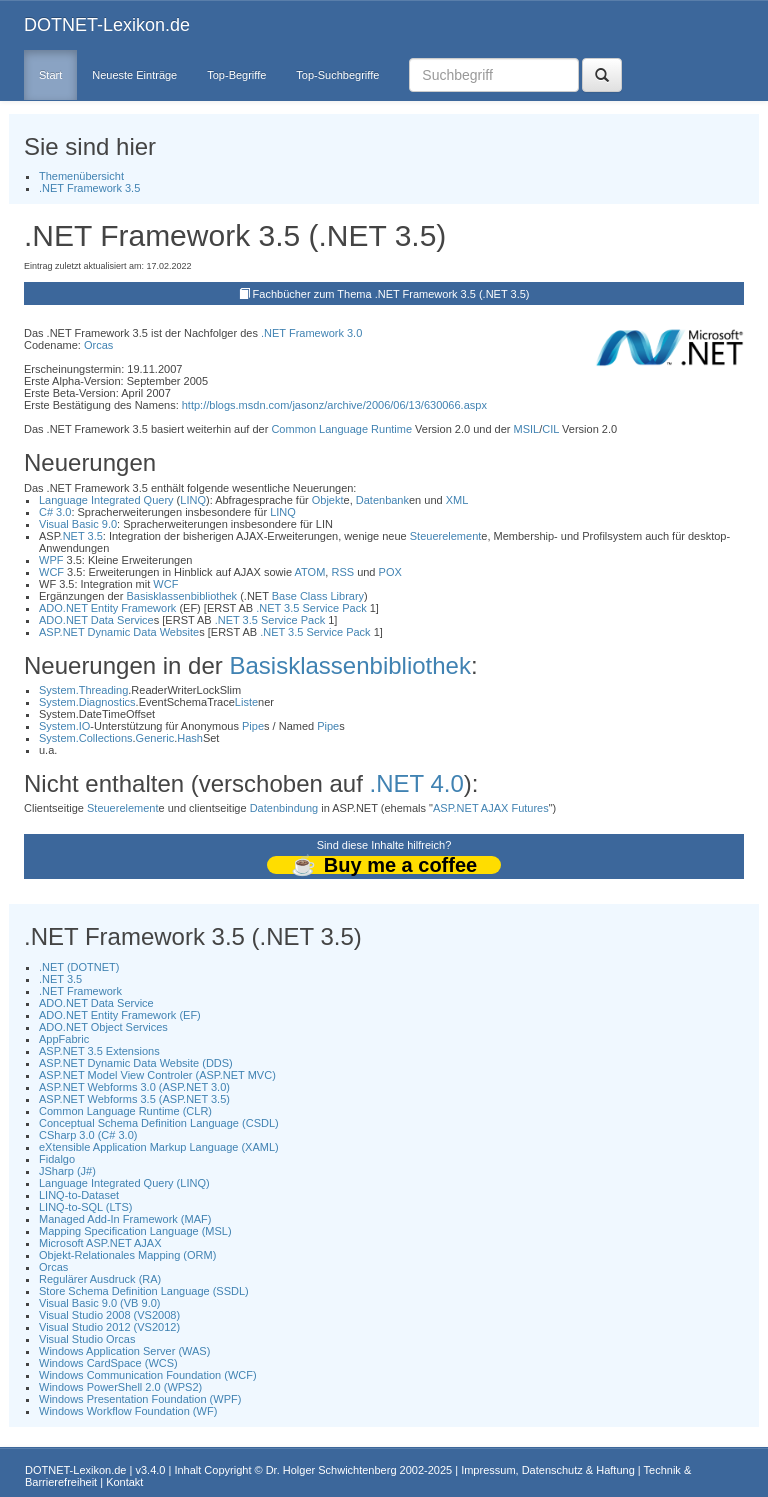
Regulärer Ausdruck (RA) (100, 1279)
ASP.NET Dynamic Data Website (119, 632)
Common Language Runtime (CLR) (125, 1111)
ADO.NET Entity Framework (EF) (120, 1015)
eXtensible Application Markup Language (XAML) (159, 1147)
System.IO (64, 726)
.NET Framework (80, 991)
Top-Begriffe (236, 75)
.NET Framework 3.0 (311, 333)
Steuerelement (446, 536)
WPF (51, 560)
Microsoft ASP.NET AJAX (100, 1243)
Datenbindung (284, 808)
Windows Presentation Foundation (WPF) (140, 1399)
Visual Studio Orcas (87, 1339)
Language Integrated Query (106, 500)
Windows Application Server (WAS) (124, 1351)
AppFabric (64, 1039)
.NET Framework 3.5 (89, 188)
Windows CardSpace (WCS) (108, 1363)
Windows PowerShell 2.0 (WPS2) (120, 1387)
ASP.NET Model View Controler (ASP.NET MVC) (157, 1075)
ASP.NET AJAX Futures (491, 808)
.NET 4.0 (417, 783)
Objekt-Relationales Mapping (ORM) (127, 1255)
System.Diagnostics (87, 702)
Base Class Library (318, 596)
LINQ (193, 500)
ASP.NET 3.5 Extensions (99, 1051)
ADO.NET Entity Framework (107, 608)
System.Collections (86, 738)
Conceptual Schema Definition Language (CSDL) (159, 1123)
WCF (51, 572)
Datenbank (382, 500)
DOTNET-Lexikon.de (107, 25)
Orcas (98, 345)
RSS (342, 572)
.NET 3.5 (81, 536)
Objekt (328, 500)
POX (390, 572)
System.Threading (83, 690)
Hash (190, 738)
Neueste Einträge (134, 75)
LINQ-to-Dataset (79, 1195)
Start (50, 75)
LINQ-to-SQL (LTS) (86, 1207)
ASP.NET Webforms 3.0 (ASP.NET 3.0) (134, 1087)
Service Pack (334, 608)
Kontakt (124, 1482)
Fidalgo (57, 1159)
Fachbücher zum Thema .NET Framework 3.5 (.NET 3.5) (391, 294)
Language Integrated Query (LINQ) (124, 1183)
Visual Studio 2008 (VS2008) (109, 1315)
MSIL (527, 429)
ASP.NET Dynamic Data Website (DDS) (136, 1063)
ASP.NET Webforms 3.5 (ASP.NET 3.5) (134, 1099)
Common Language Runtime (341, 429)
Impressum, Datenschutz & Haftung (548, 1470)
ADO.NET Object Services (103, 1027)
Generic (155, 738)
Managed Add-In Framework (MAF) (125, 1219)
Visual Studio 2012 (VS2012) (109, 1327)
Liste (246, 702)
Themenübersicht (81, 176)
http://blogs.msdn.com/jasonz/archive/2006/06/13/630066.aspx (334, 405)
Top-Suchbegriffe (337, 75)
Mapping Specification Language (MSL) (135, 1231)
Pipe (253, 726)
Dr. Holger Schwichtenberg (331, 1470)
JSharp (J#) (67, 1171)
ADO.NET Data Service (96, 620)
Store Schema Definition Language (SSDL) (144, 1291)
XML (457, 500)
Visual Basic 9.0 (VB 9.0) (99, 1303)
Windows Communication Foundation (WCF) (148, 1375)
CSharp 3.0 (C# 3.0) (88, 1135)
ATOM (310, 572)
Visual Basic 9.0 (78, 524)
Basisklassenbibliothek (181, 596)
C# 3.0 (55, 512)
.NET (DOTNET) (79, 967)
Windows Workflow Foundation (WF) (128, 1411)
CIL (550, 429)
